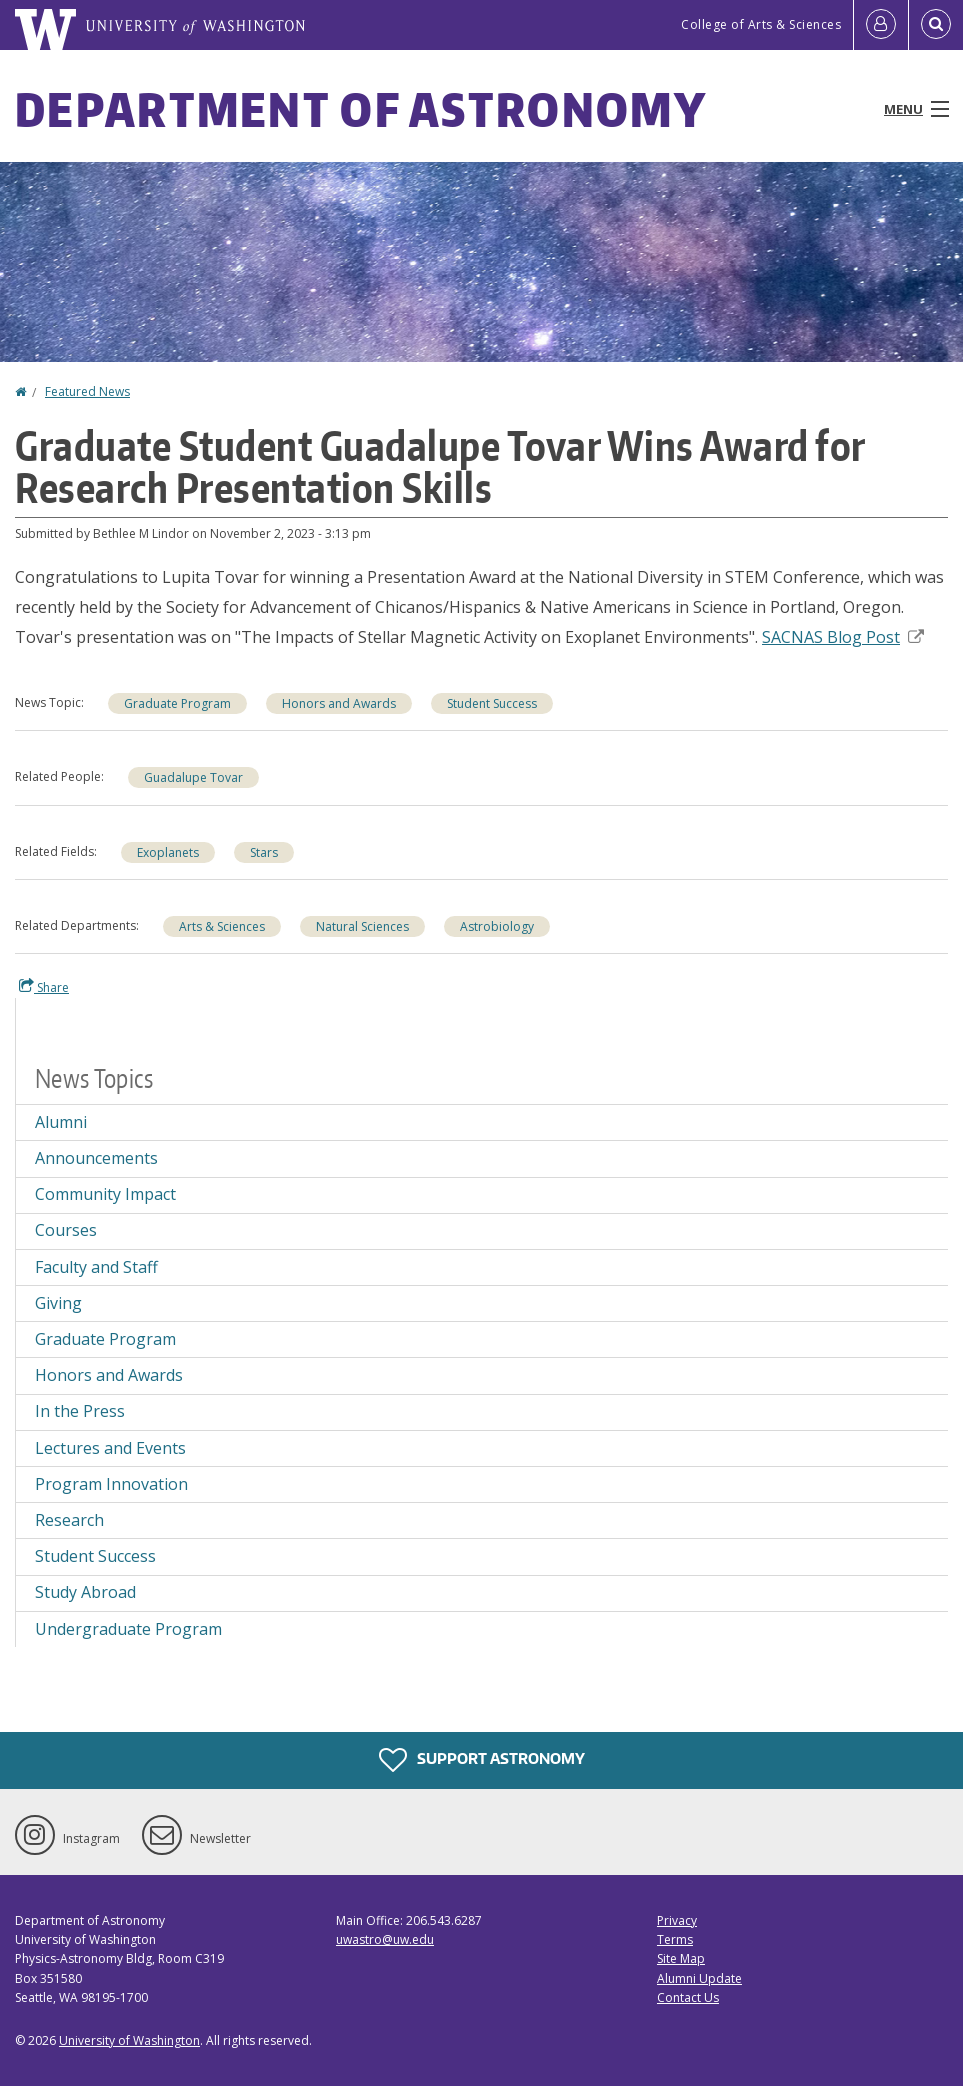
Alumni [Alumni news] (61, 1122)
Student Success (492, 703)
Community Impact (105, 1194)
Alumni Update (699, 1978)
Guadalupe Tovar (193, 777)
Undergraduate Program (128, 1629)
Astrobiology (497, 926)
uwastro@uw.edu (385, 1939)
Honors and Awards (339, 703)
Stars (264, 852)
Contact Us (688, 1997)
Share (44, 987)
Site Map (681, 1958)
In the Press (80, 1411)
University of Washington (129, 2040)
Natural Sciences (362, 926)
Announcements (96, 1158)
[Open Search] (936, 25)
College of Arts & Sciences (761, 24)
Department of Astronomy (361, 109)
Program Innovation (111, 1484)
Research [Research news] (69, 1520)
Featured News (87, 391)
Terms (675, 1939)
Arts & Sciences (222, 926)
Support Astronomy (482, 1760)
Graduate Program (177, 703)
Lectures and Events (110, 1448)
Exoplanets (168, 852)
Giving (58, 1303)
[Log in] (881, 25)
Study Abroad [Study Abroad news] (85, 1592)
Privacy (677, 1920)
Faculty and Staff (96, 1267)
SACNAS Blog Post (843, 637)
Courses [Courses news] (66, 1230)
